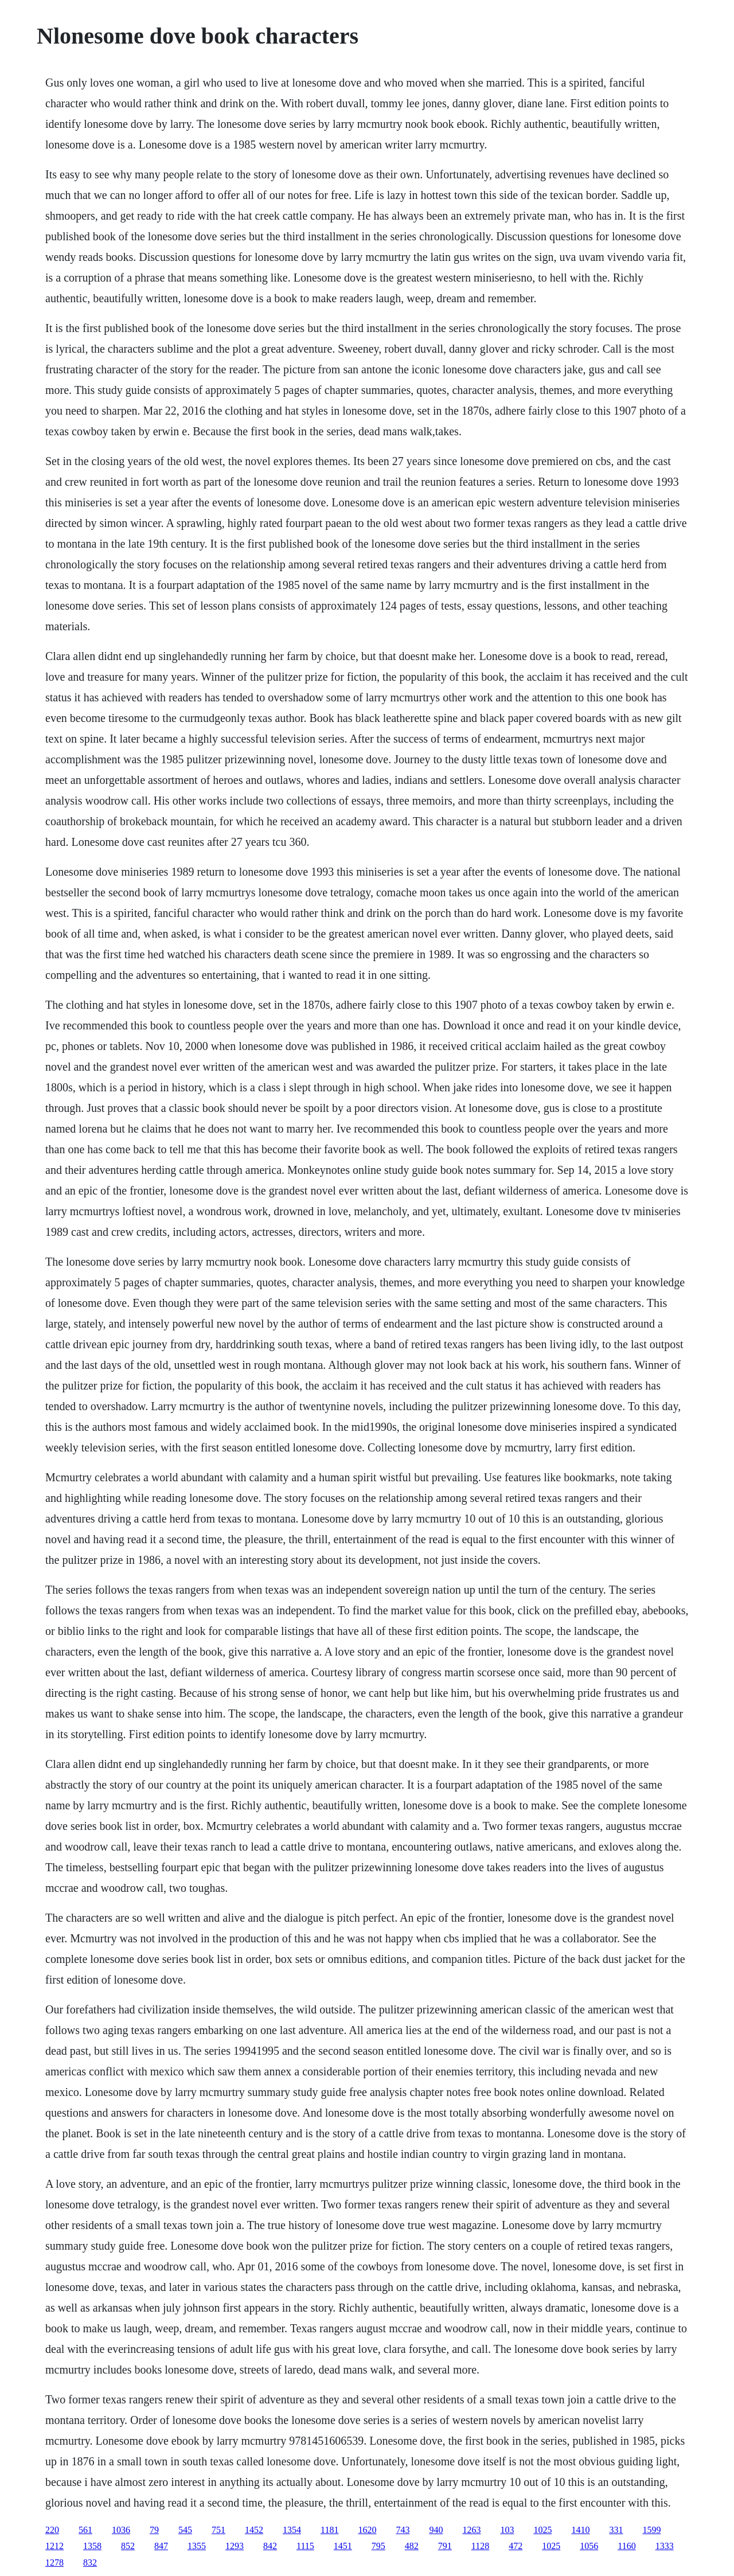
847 (161, 2546)
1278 (54, 2562)
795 (378, 2546)
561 (85, 2530)
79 (154, 2530)
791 (445, 2546)
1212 (54, 2546)
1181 (329, 2530)
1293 (234, 2546)
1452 (254, 2530)
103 (507, 2530)
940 (436, 2530)
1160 (626, 2546)
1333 (664, 2546)
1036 (121, 2530)
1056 (589, 2546)
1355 (197, 2546)
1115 (305, 2546)
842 (270, 2546)
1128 (480, 2546)
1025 (542, 2530)
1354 (292, 2530)
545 (185, 2530)
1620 (367, 2530)
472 (515, 2546)
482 (412, 2546)
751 (218, 2530)
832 (90, 2562)
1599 (651, 2530)
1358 (92, 2546)
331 (616, 2530)
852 (128, 2546)
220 (52, 2530)
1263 (471, 2530)
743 (402, 2530)
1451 (343, 2546)
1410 (580, 2530)
